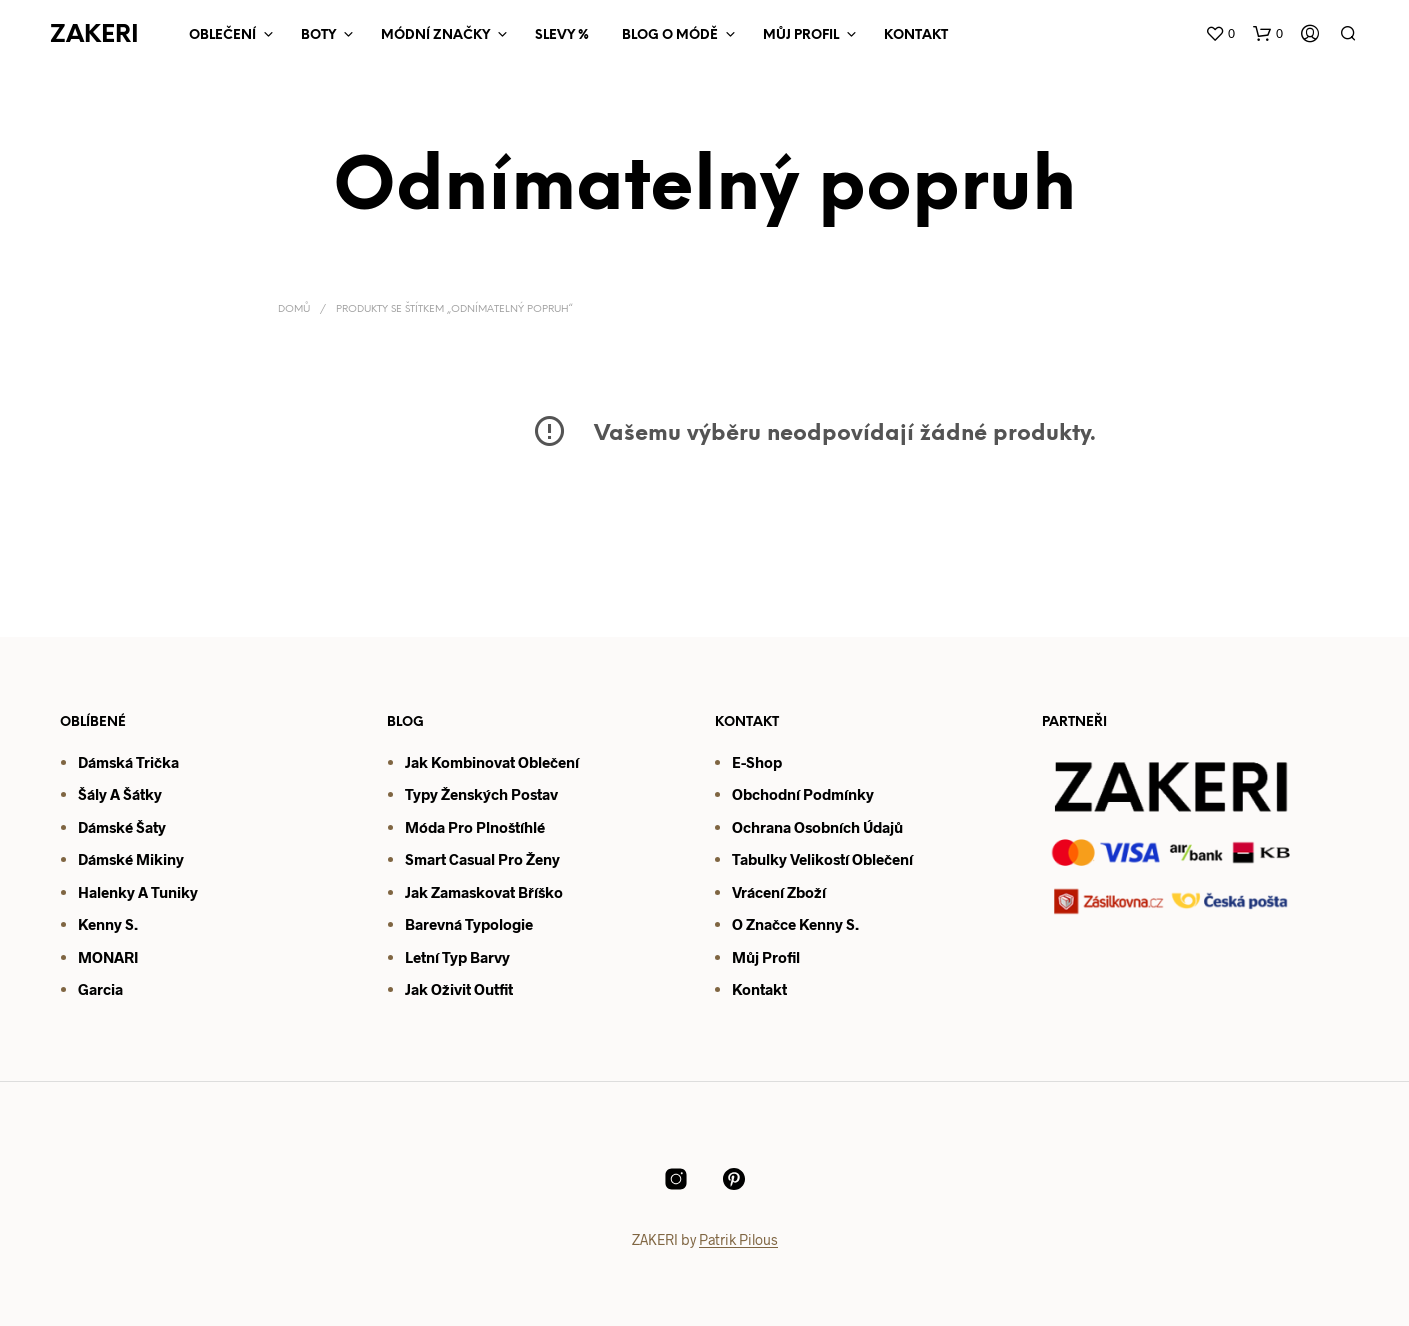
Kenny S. (108, 924)
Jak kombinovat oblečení (492, 762)
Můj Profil (801, 35)
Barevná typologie (469, 924)
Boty (318, 35)
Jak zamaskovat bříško (484, 892)
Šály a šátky (120, 794)
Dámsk (101, 859)
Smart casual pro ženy (482, 859)
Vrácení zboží (779, 892)
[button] (1220, 34)
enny (826, 924)
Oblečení (222, 35)
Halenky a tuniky (138, 892)
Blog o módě (670, 35)
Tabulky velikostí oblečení (822, 859)
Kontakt (916, 35)
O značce (764, 924)
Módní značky (435, 35)
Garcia (100, 989)
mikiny (158, 859)
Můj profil (766, 957)
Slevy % (562, 35)
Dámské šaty (122, 827)
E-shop (757, 762)
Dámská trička (128, 762)
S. (851, 924)
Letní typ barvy (457, 957)
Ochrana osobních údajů (817, 827)
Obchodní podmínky (803, 794)
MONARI (108, 957)
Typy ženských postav (481, 794)
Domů (294, 309)
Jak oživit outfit (459, 989)
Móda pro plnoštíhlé (475, 827)
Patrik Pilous (738, 1240)
